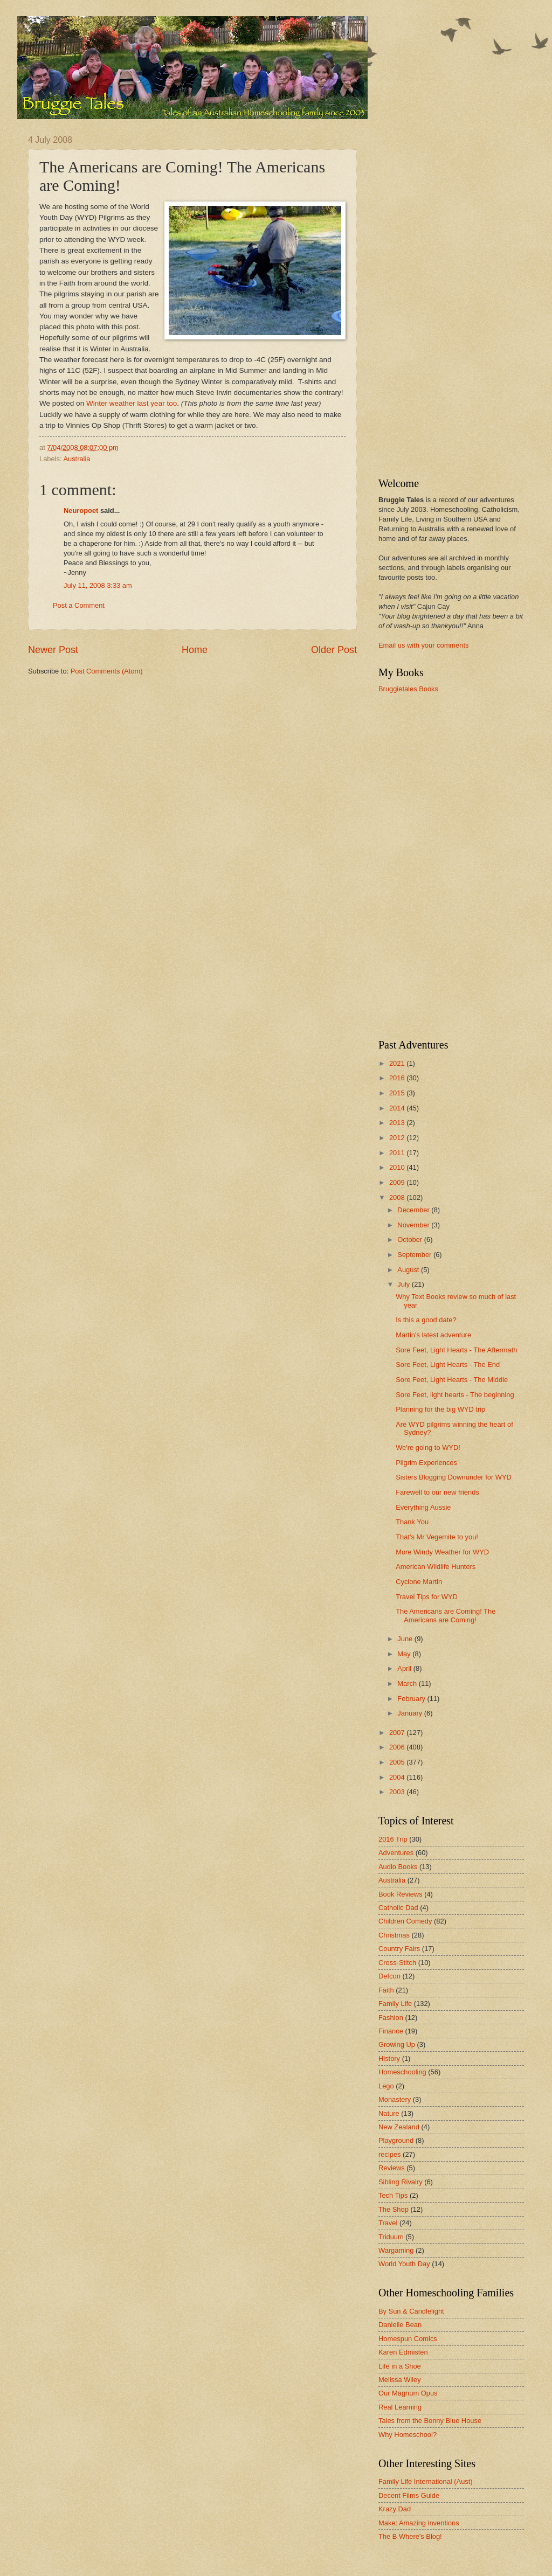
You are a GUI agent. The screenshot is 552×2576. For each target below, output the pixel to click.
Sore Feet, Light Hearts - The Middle (452, 1380)
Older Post (334, 649)
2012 (397, 1138)
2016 (397, 1078)
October (410, 1239)
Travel (387, 2223)
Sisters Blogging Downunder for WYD (454, 1477)
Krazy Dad (394, 2509)
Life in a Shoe (399, 2366)
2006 (397, 1747)
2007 (397, 1732)
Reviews (391, 2168)
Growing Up (396, 2044)
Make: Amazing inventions (418, 2523)
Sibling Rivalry (400, 2182)
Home (195, 649)
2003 (397, 1792)
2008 (397, 1197)
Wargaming (395, 2250)
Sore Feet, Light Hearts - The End (448, 1364)
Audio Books (397, 1867)
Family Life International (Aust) (425, 2481)
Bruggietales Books (408, 689)
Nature (388, 2113)
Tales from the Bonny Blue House (429, 2421)
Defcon (389, 1976)
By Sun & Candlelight (411, 2311)
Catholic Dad (398, 1908)
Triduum (391, 2237)
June (406, 1639)
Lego (386, 2086)
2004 (397, 1777)
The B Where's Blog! (410, 2536)
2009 (397, 1182)
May (404, 1654)
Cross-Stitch (397, 1963)
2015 (397, 1093)
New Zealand (398, 2127)
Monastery (394, 2099)
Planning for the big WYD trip (440, 1409)
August (409, 1270)
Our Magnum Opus (407, 2393)
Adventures (395, 1853)
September (415, 1255)
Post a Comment (79, 605)
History (389, 2058)
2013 (397, 1123)
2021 (397, 1063)
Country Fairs (399, 1949)
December (414, 1210)
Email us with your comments (423, 645)
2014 (397, 1108)
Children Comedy (405, 1921)
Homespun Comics (407, 2339)
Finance (390, 2031)
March (407, 1683)
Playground (395, 2140)
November (414, 1225)
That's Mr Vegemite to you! (437, 1537)
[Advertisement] (421, 297)
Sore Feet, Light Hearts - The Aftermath (456, 1350)
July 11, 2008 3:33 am (98, 585)
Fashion (390, 2017)
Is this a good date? (426, 1320)
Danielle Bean (400, 2325)
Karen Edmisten (403, 2352)
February (412, 1699)
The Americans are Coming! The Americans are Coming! (445, 1615)
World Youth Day (404, 2264)
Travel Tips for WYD (427, 1597)
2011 (397, 1153)
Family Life (395, 2003)
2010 (397, 1167)
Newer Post (53, 649)
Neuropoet (81, 510)
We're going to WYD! (428, 1447)
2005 (397, 1762)
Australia (76, 459)
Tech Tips (393, 2195)
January (410, 1713)
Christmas (394, 1935)
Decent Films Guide (408, 2495)
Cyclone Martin (419, 1582)
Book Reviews (400, 1894)
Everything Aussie (423, 1507)
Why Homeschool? (407, 2435)
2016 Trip (393, 1839)
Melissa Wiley (399, 2380)
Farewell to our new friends (437, 1492)
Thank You (412, 1522)
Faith (386, 1990)
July (404, 1284)
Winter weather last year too (131, 403)
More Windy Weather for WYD (442, 1552)
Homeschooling (402, 2072)
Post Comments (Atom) (107, 671)
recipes (389, 2154)
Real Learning (400, 2407)
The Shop (393, 2209)
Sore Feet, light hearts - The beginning (455, 1395)
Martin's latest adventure (433, 1335)
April (405, 1668)
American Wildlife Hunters (435, 1567)
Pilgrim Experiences (426, 1463)
